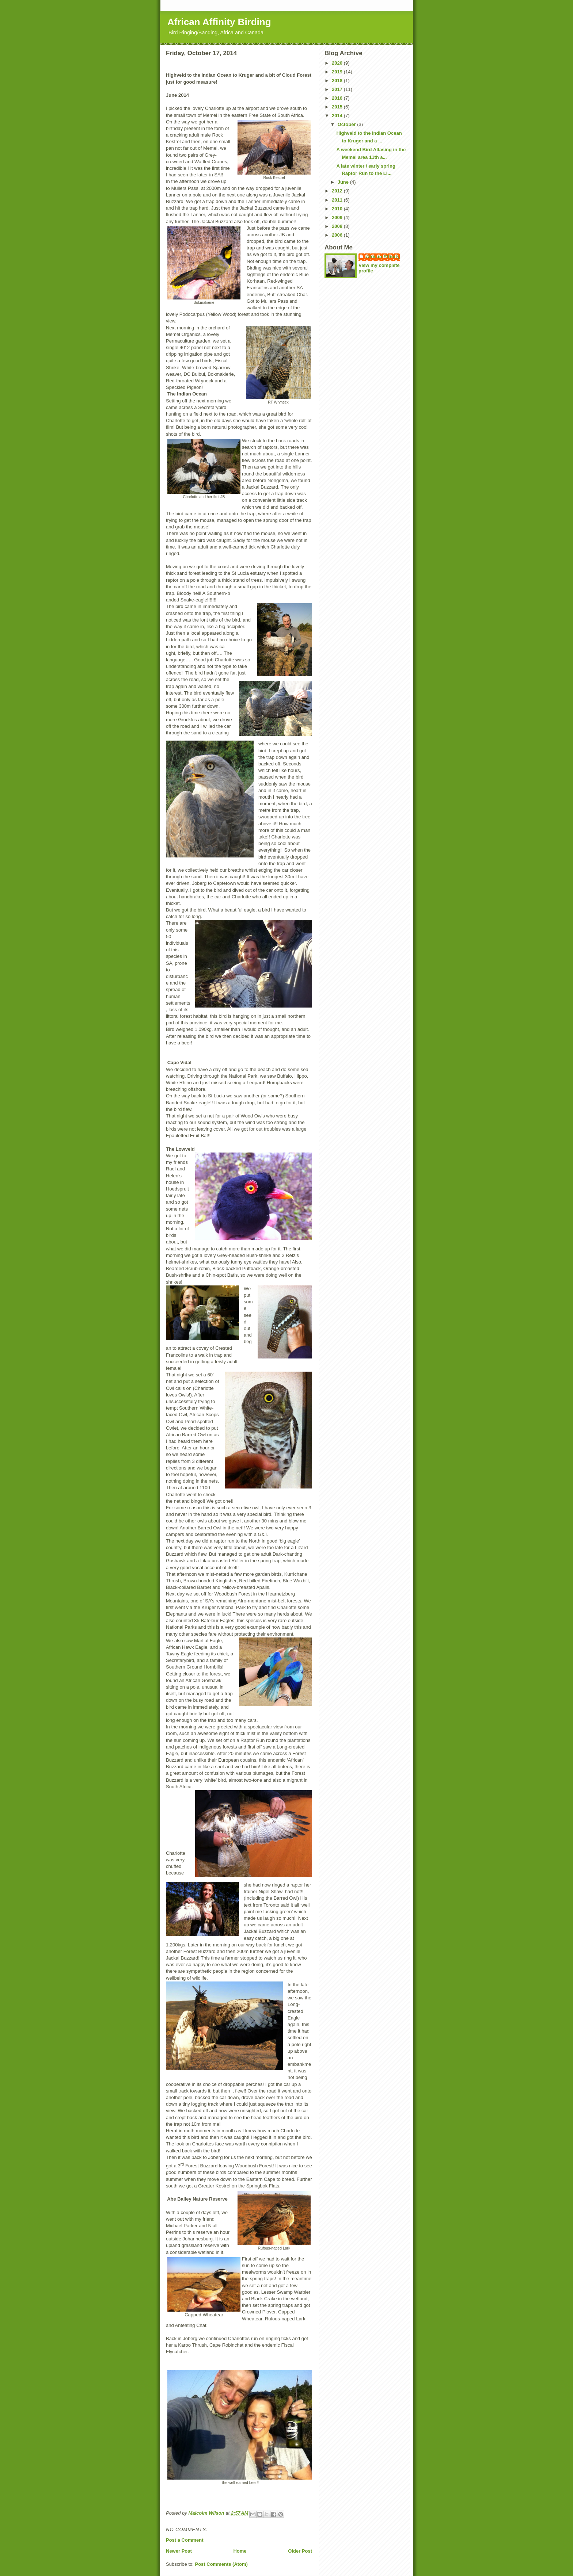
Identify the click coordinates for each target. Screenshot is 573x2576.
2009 (338, 217)
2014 (338, 115)
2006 (338, 235)
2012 (338, 191)
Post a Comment (185, 2540)
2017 (338, 89)
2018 (338, 80)
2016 (338, 98)
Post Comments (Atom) (221, 2564)
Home (239, 2551)
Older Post (300, 2551)
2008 (338, 226)
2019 (338, 71)
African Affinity (383, 256)
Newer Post (179, 2551)
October (347, 124)
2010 (338, 208)
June (344, 182)
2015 (338, 107)
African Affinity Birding (219, 21)
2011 (338, 200)
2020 (338, 63)
